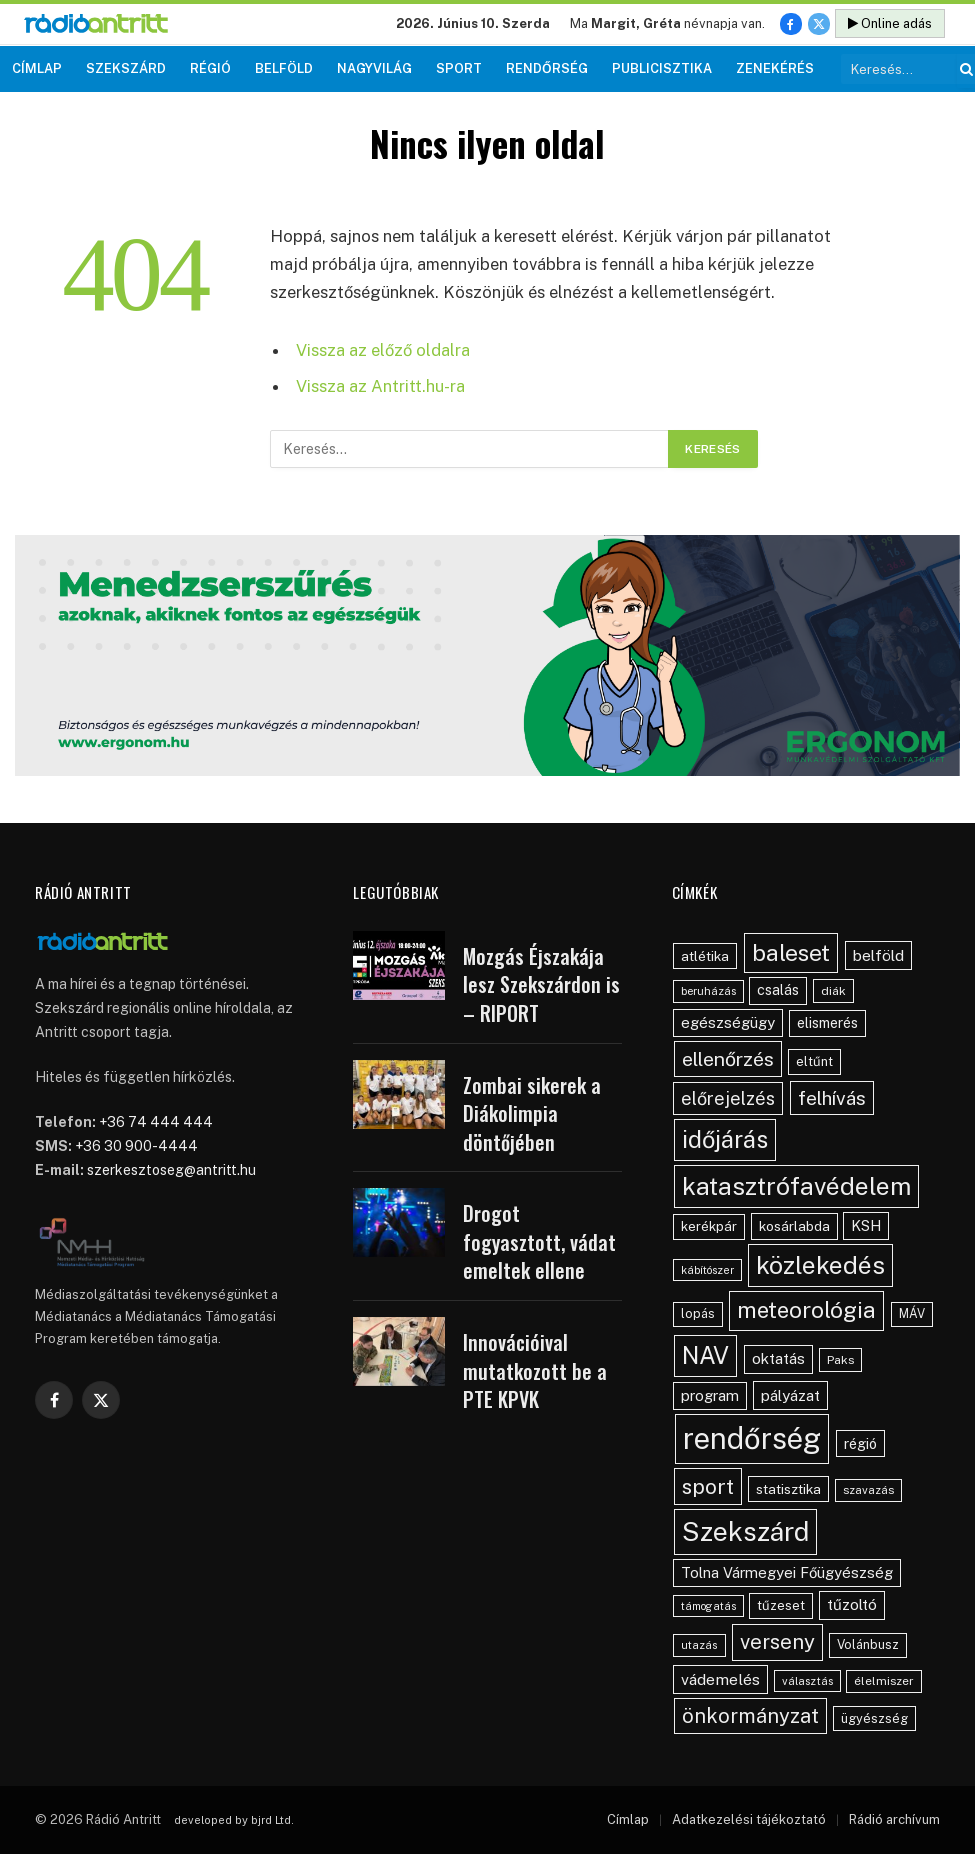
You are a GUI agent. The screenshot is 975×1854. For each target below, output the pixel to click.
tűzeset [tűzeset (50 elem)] (781, 1605)
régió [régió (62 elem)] (860, 1443)
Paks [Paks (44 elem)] (840, 1360)
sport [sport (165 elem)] (708, 1486)
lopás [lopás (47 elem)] (698, 1313)
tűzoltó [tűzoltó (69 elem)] (852, 1604)
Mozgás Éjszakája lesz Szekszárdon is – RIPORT (541, 985)
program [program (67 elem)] (710, 1395)
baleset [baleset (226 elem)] (791, 952)
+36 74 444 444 (156, 1122)
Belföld (284, 68)
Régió (210, 68)
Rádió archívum (894, 1819)
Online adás (890, 23)
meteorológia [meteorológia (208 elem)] (806, 1310)
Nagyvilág (374, 68)
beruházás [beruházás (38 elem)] (708, 991)
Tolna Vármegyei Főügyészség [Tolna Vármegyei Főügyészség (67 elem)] (787, 1572)
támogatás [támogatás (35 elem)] (708, 1606)
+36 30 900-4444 (136, 1146)
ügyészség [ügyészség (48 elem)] (874, 1718)
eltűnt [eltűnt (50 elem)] (814, 1061)
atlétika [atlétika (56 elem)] (705, 956)
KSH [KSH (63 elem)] (866, 1225)
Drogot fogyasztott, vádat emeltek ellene (539, 1242)
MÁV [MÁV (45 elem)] (912, 1313)
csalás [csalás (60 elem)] (778, 990)
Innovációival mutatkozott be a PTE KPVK (535, 1371)
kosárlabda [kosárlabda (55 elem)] (794, 1226)
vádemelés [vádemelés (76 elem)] (720, 1679)
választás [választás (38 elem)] (807, 1681)
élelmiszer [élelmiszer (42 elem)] (884, 1681)
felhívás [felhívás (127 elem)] (832, 1098)
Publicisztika (662, 68)
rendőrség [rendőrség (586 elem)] (752, 1438)
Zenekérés (775, 68)
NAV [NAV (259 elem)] (705, 1355)
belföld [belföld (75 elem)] (878, 955)
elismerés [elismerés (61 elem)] (827, 1023)
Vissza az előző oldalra (383, 350)
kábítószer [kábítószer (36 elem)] (707, 1270)
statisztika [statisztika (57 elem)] (788, 1489)
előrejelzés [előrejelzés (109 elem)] (728, 1098)
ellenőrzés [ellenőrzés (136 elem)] (728, 1058)
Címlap (37, 68)
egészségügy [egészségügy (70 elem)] (728, 1022)
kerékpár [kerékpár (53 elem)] (709, 1226)
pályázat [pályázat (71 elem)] (790, 1395)
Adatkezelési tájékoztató (749, 1819)
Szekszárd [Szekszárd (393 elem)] (745, 1531)
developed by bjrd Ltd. (234, 1820)
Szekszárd (126, 68)
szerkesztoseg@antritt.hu (171, 1170)
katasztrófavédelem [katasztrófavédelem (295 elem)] (796, 1186)
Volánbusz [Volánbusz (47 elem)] (868, 1644)
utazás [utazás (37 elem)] (699, 1645)
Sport (459, 68)
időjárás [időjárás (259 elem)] (725, 1139)
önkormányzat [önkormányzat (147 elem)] (750, 1716)
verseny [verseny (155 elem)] (777, 1642)
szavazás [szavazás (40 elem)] (868, 1490)
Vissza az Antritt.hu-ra (380, 386)
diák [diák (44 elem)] (833, 991)
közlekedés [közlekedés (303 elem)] (820, 1265)
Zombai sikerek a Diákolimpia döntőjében (532, 1114)
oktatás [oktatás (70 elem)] (778, 1358)
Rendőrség (547, 68)
